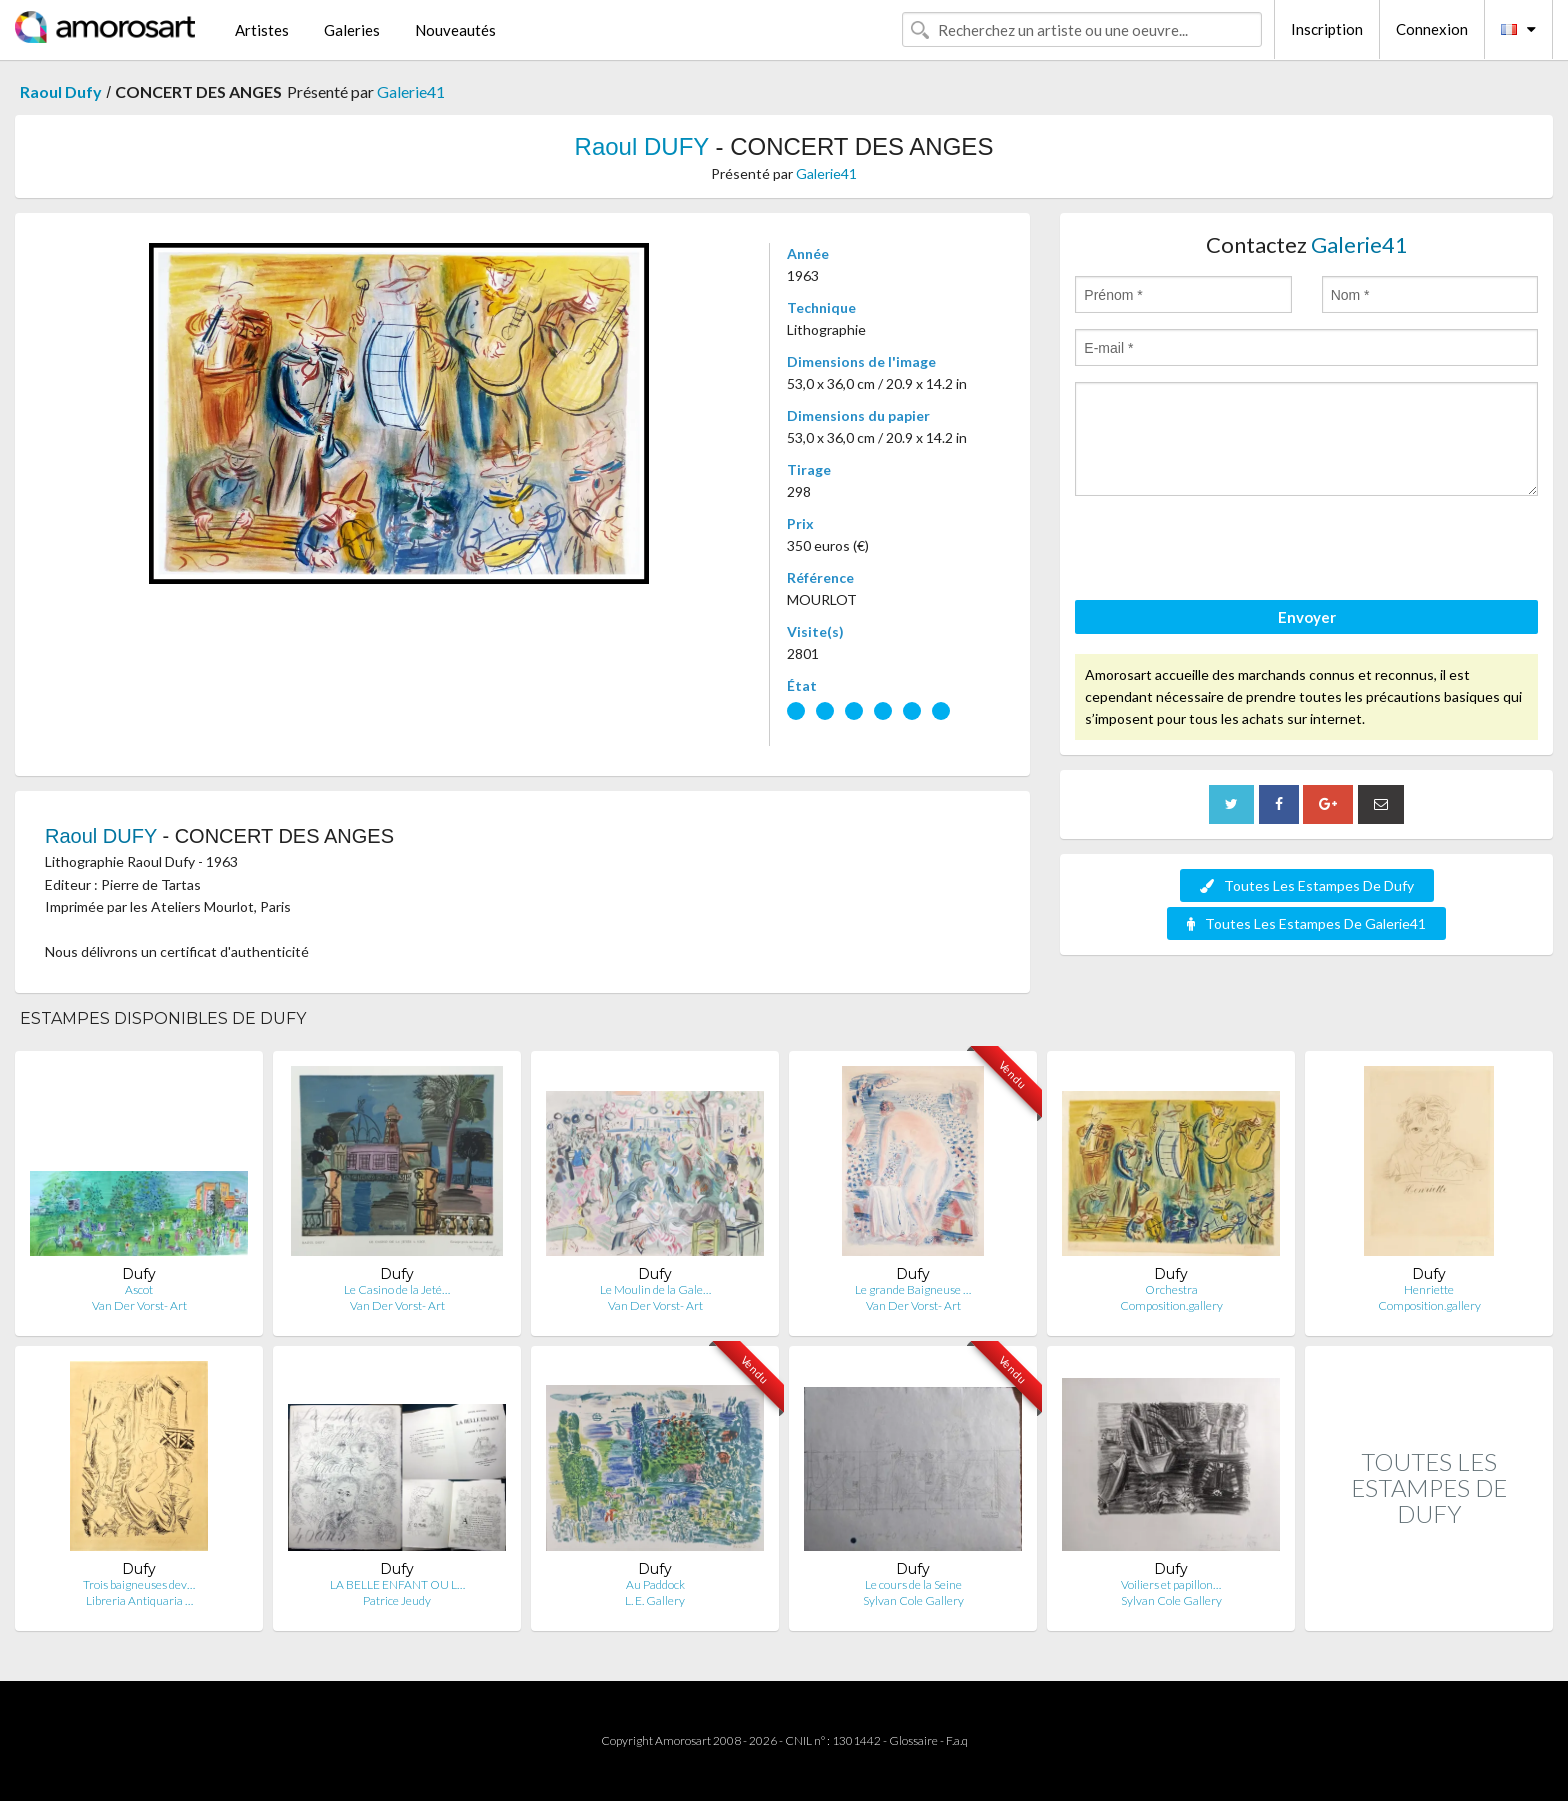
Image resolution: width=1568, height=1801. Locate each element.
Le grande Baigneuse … (913, 1289)
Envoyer (1307, 617)
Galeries (352, 30)
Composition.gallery (1171, 1305)
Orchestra (1171, 1289)
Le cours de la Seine (913, 1584)
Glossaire (913, 1740)
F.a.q (957, 1740)
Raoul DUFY (642, 146)
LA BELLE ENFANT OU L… (397, 1584)
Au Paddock (655, 1584)
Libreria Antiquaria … (139, 1600)
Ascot (139, 1289)
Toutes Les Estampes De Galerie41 (1306, 923)
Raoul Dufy (61, 91)
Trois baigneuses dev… (139, 1584)
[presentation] (1227, 551)
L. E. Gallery (655, 1600)
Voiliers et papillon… (1171, 1584)
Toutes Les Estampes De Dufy (1307, 885)
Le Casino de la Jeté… (397, 1289)
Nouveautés (455, 30)
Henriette (1429, 1289)
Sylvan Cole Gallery (913, 1600)
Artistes (262, 30)
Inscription (1327, 29)
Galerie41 (411, 91)
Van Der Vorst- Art (139, 1305)
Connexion (1432, 29)
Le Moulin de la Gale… (655, 1289)
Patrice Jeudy (397, 1600)
